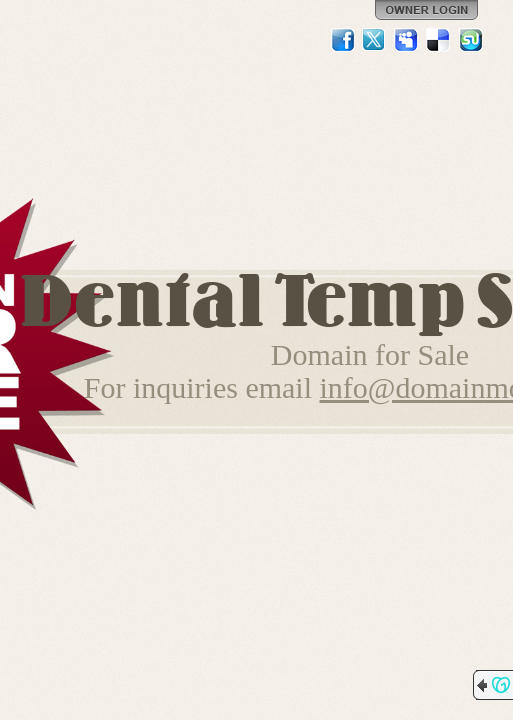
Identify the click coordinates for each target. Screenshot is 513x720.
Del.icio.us (439, 40)
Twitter (375, 40)
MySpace (407, 40)
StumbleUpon (471, 40)
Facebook (343, 40)
